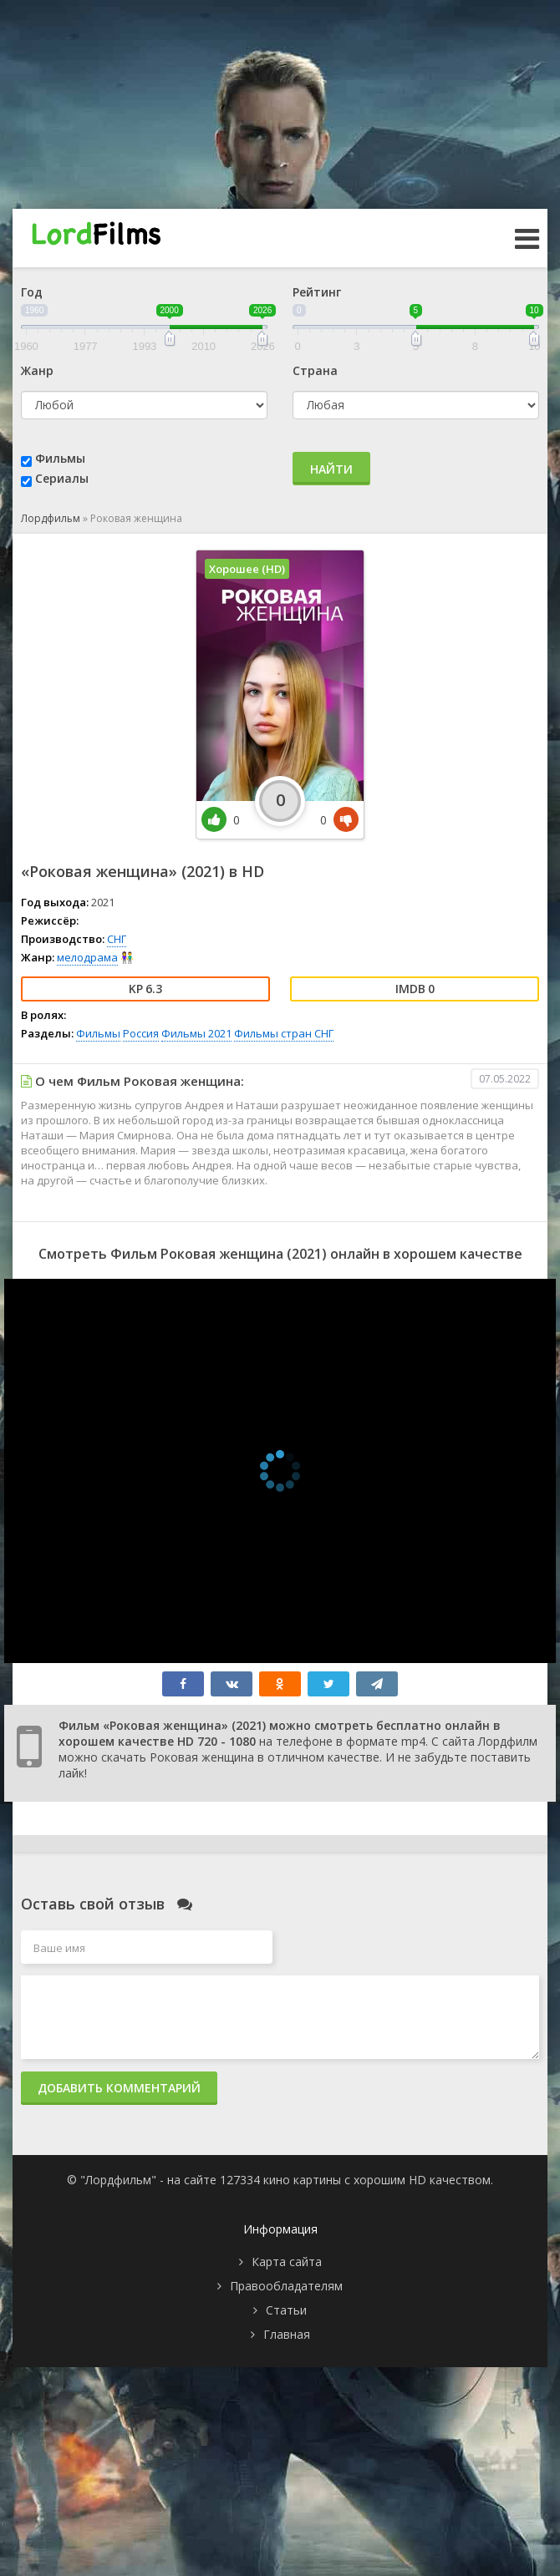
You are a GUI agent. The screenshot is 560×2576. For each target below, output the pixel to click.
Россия (141, 1033)
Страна (315, 370)
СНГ (116, 938)
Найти (331, 469)
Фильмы (60, 458)
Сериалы (62, 478)
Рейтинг (317, 292)
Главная (286, 2334)
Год (32, 292)
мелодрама (87, 957)
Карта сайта (287, 2261)
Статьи (286, 2310)
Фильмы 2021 (196, 1033)
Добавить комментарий (119, 2088)
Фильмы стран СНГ (283, 1033)
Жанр (37, 370)
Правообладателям (286, 2286)
